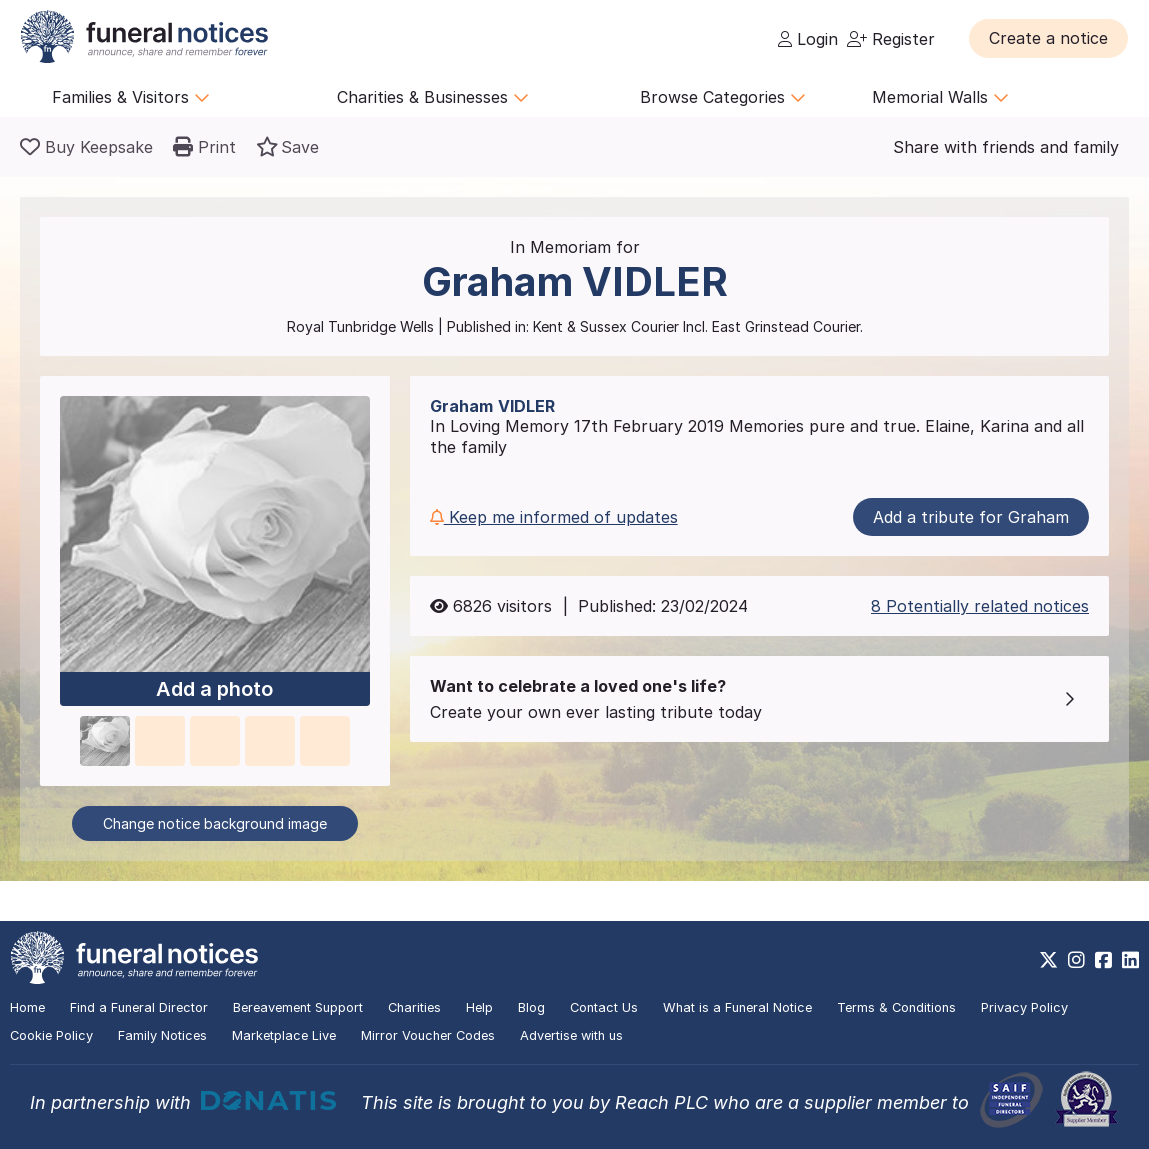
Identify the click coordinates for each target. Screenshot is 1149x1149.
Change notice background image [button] (215, 823)
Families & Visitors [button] (131, 97)
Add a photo (214, 689)
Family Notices (162, 1035)
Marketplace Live (284, 1035)
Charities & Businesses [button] (433, 97)
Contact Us (604, 1007)
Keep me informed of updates (554, 517)
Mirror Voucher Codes (428, 1035)
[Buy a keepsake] (86, 147)
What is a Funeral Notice (737, 1007)
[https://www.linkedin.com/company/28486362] (1130, 960)
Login (808, 39)
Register (891, 39)
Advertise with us (571, 1035)
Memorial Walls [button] (940, 97)
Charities (414, 1007)
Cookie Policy (51, 1035)
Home (27, 1007)
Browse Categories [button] (723, 97)
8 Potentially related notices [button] (980, 606)
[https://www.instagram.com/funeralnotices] (1076, 960)
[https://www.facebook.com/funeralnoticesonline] (1103, 960)
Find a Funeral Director (139, 1007)
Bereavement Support (298, 1007)
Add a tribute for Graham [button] (971, 517)
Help (479, 1007)
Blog (531, 1007)
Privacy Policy (1024, 1007)
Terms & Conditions (896, 1007)
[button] (1048, 38)
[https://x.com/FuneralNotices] (1048, 960)
